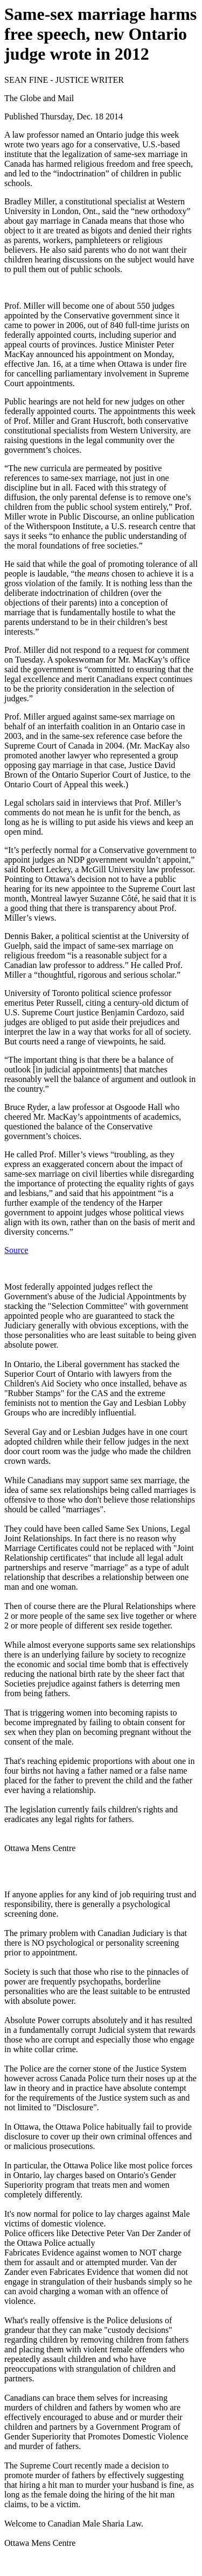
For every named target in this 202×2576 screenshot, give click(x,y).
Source (16, 1250)
